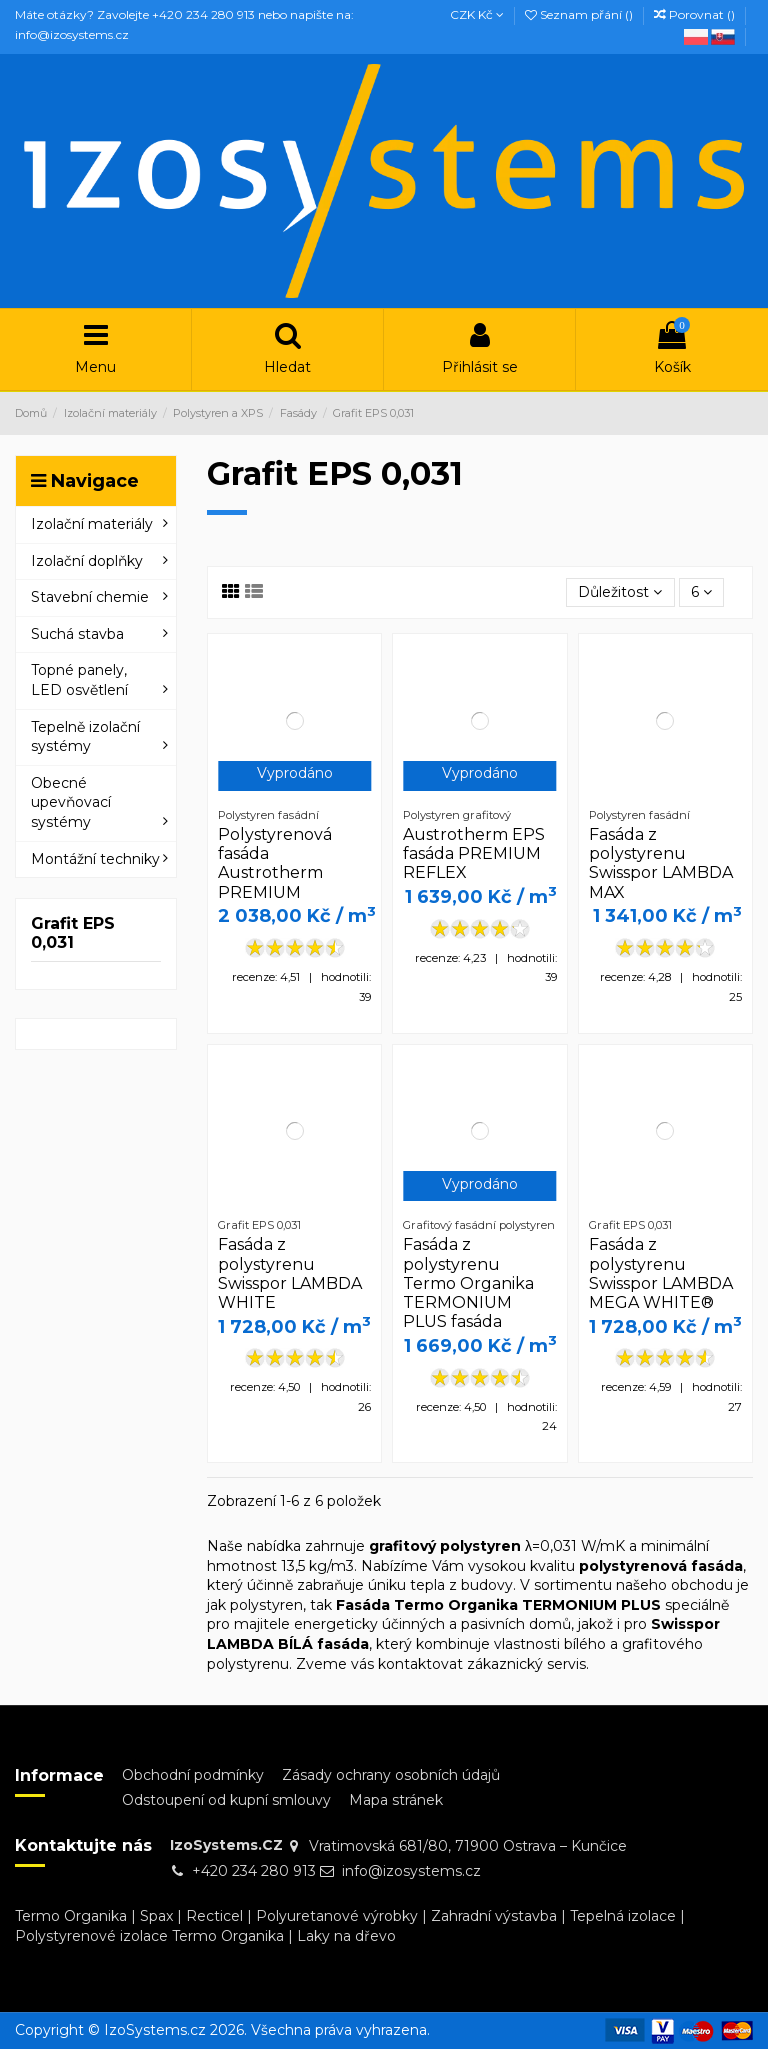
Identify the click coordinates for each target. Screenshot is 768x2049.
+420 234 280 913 (254, 1871)
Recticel (214, 1916)
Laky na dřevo (346, 1936)
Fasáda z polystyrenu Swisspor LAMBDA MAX (661, 863)
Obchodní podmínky (193, 1775)
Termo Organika (71, 1916)
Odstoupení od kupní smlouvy (226, 1800)
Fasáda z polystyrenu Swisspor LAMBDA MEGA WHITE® (661, 1273)
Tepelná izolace (623, 1916)
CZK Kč (477, 14)
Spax (156, 1916)
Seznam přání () (580, 14)
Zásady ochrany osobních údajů (391, 1775)
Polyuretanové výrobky (337, 1916)
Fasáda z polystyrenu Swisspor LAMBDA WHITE (290, 1273)
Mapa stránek (396, 1800)
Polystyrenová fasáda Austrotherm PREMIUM (275, 863)
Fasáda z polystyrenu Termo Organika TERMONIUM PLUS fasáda (468, 1283)
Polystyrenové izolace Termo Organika (149, 1936)
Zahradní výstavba (494, 1916)
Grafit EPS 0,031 (73, 933)
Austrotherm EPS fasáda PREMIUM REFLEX (474, 853)
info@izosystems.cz (411, 1871)
